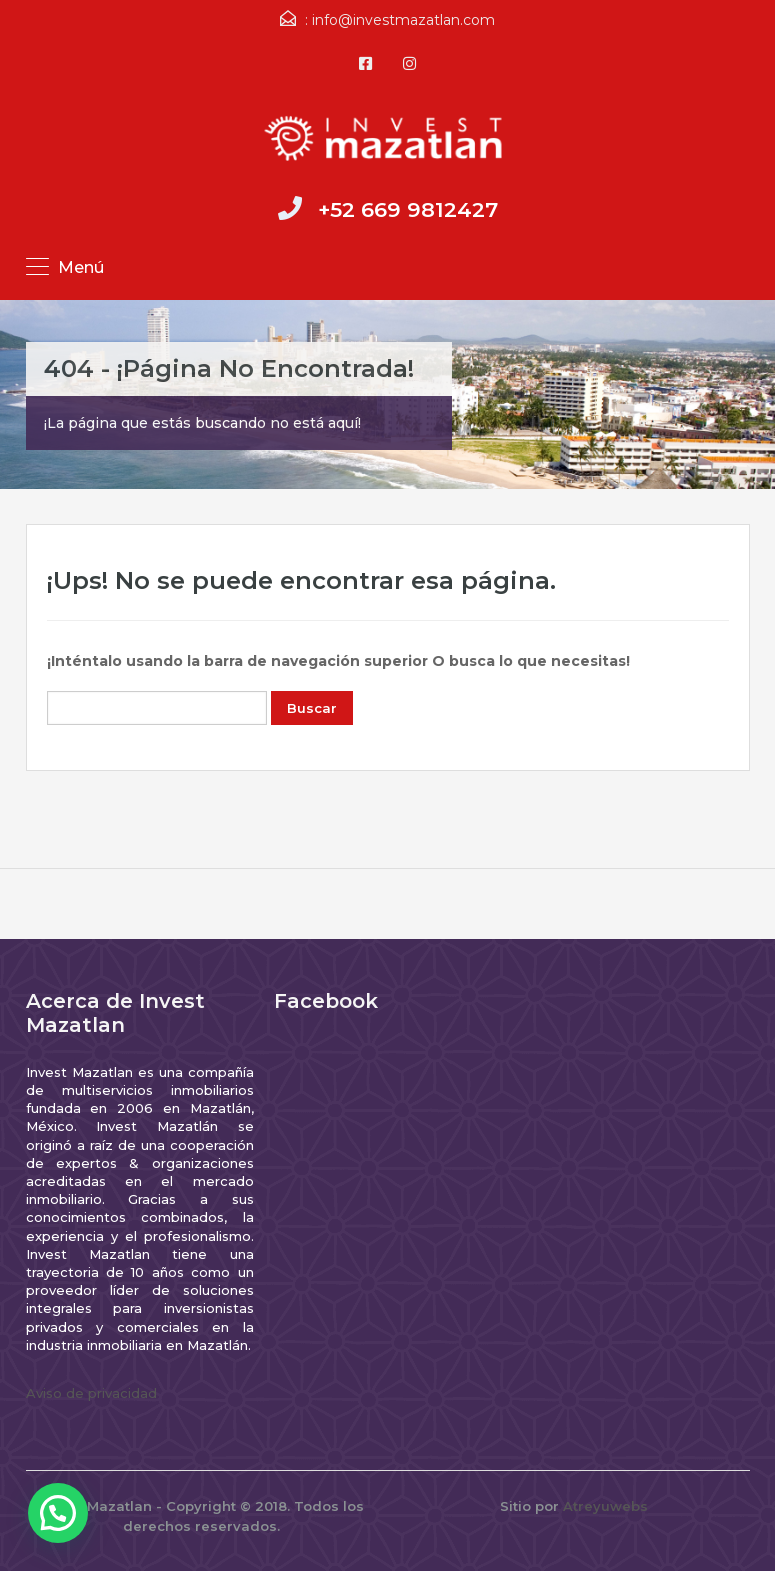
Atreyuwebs (605, 1506)
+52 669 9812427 (408, 209)
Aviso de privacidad (91, 1393)
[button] (58, 1513)
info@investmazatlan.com (403, 20)
